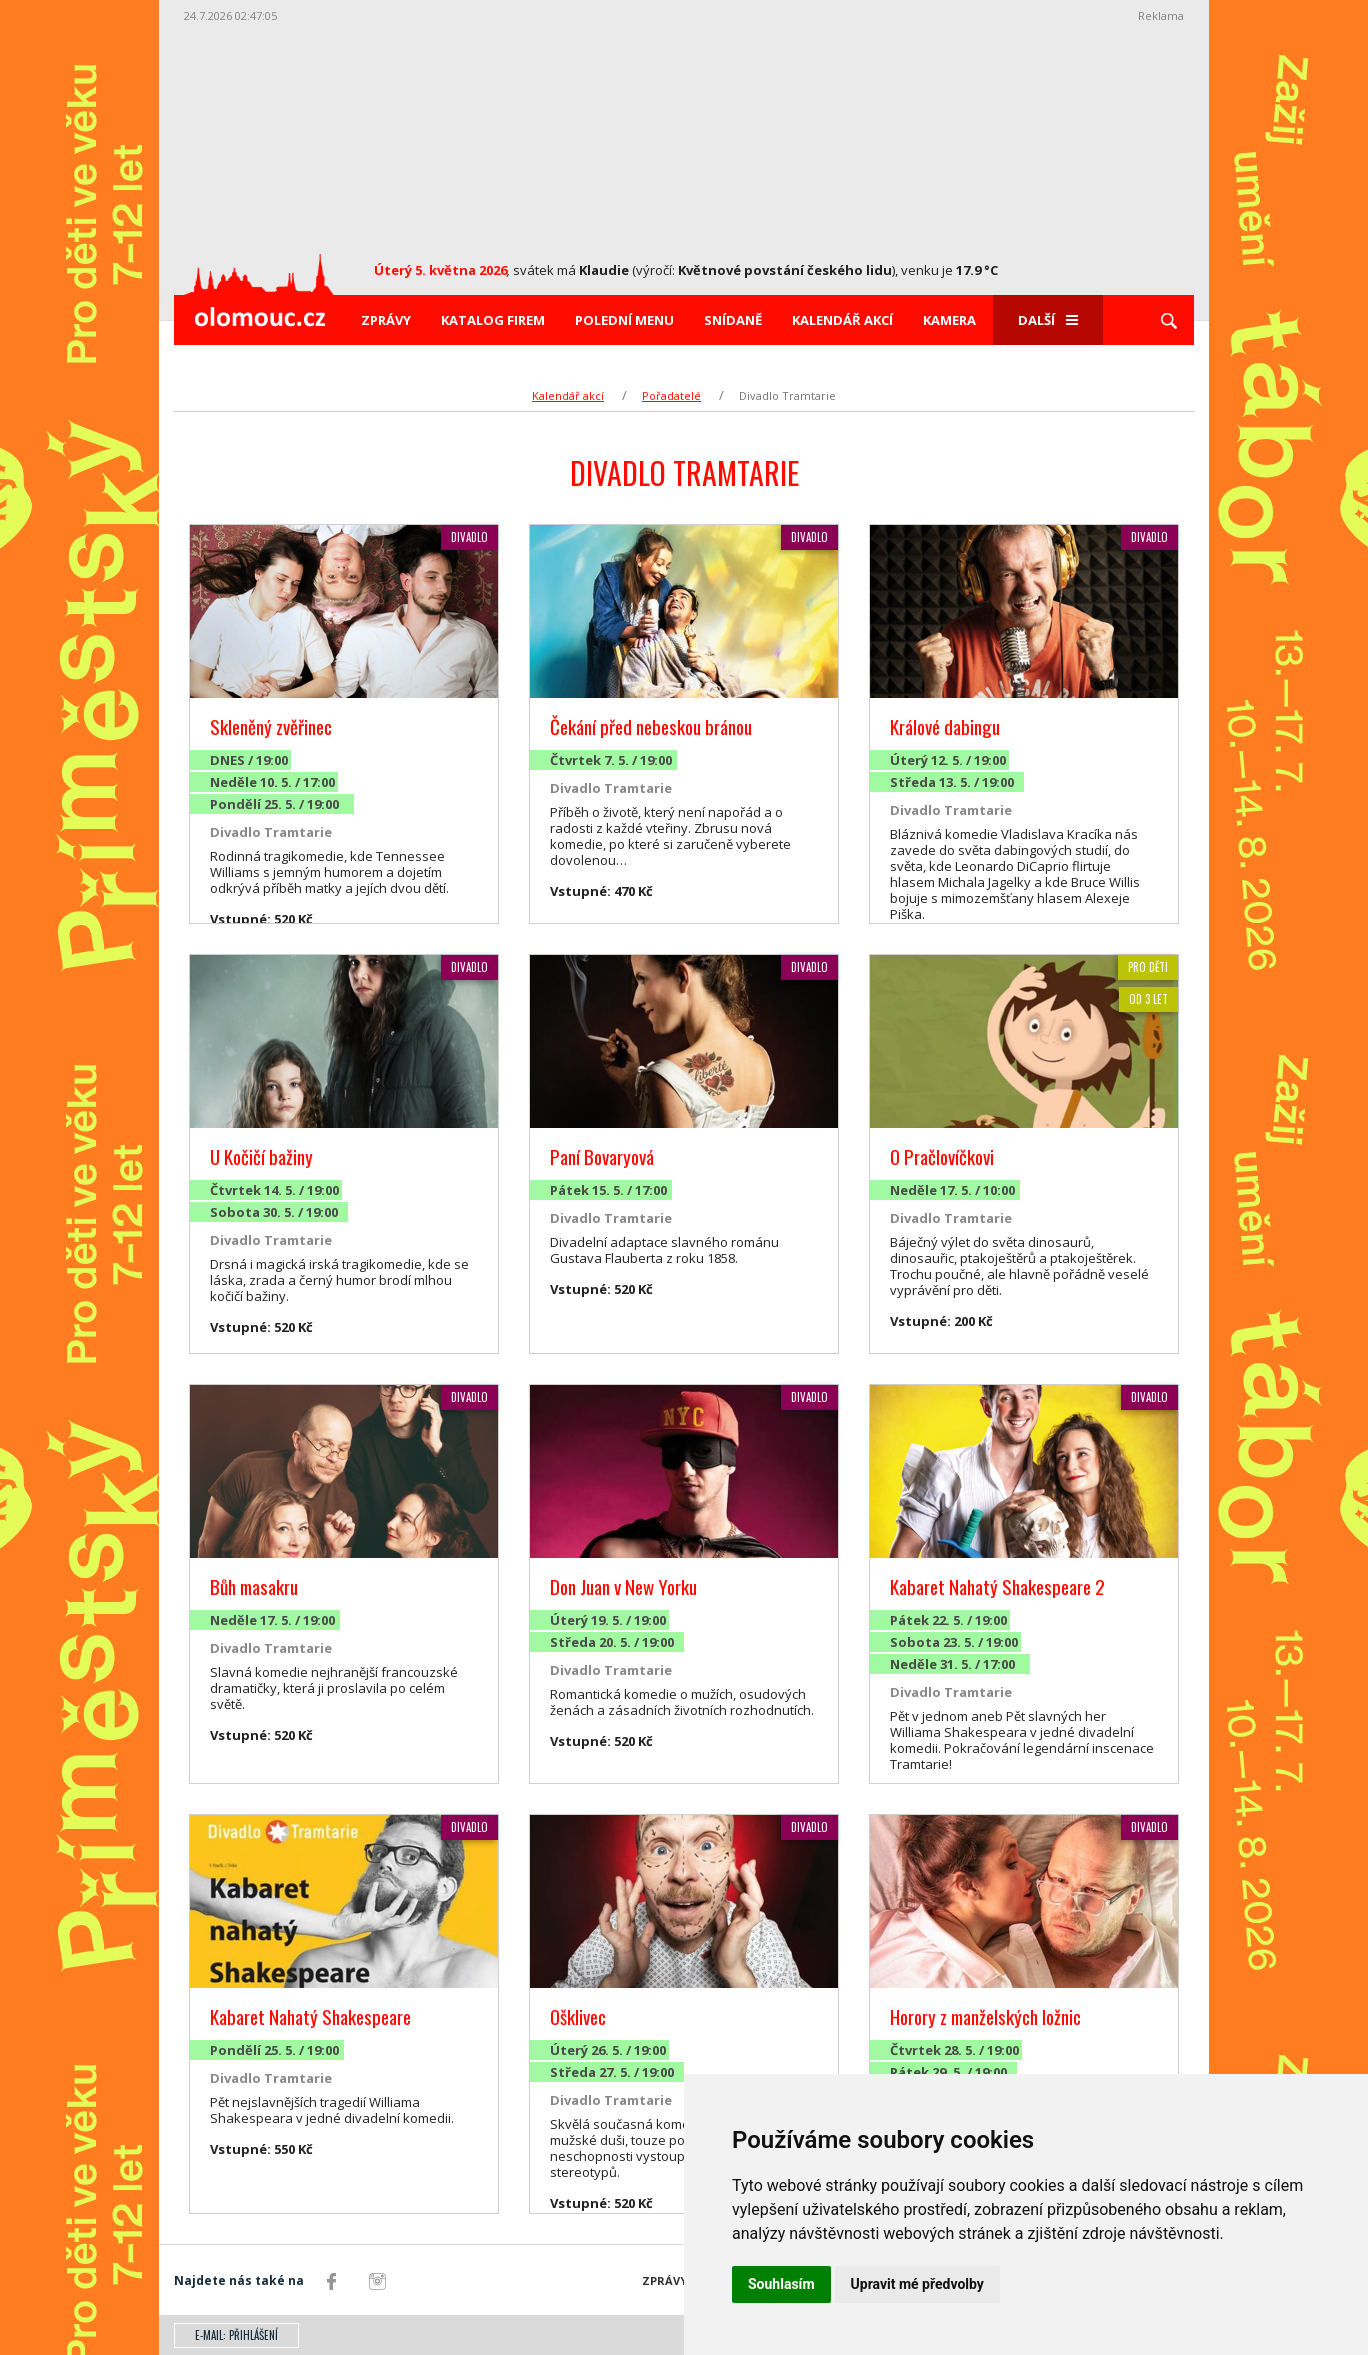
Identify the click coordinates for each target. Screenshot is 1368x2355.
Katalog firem (493, 320)
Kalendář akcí (842, 320)
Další (1048, 320)
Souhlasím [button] (781, 2284)
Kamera (949, 320)
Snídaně (733, 320)
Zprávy (386, 320)
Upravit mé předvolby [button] (917, 2284)
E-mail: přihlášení (236, 2335)
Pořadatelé (671, 395)
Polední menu (624, 320)
